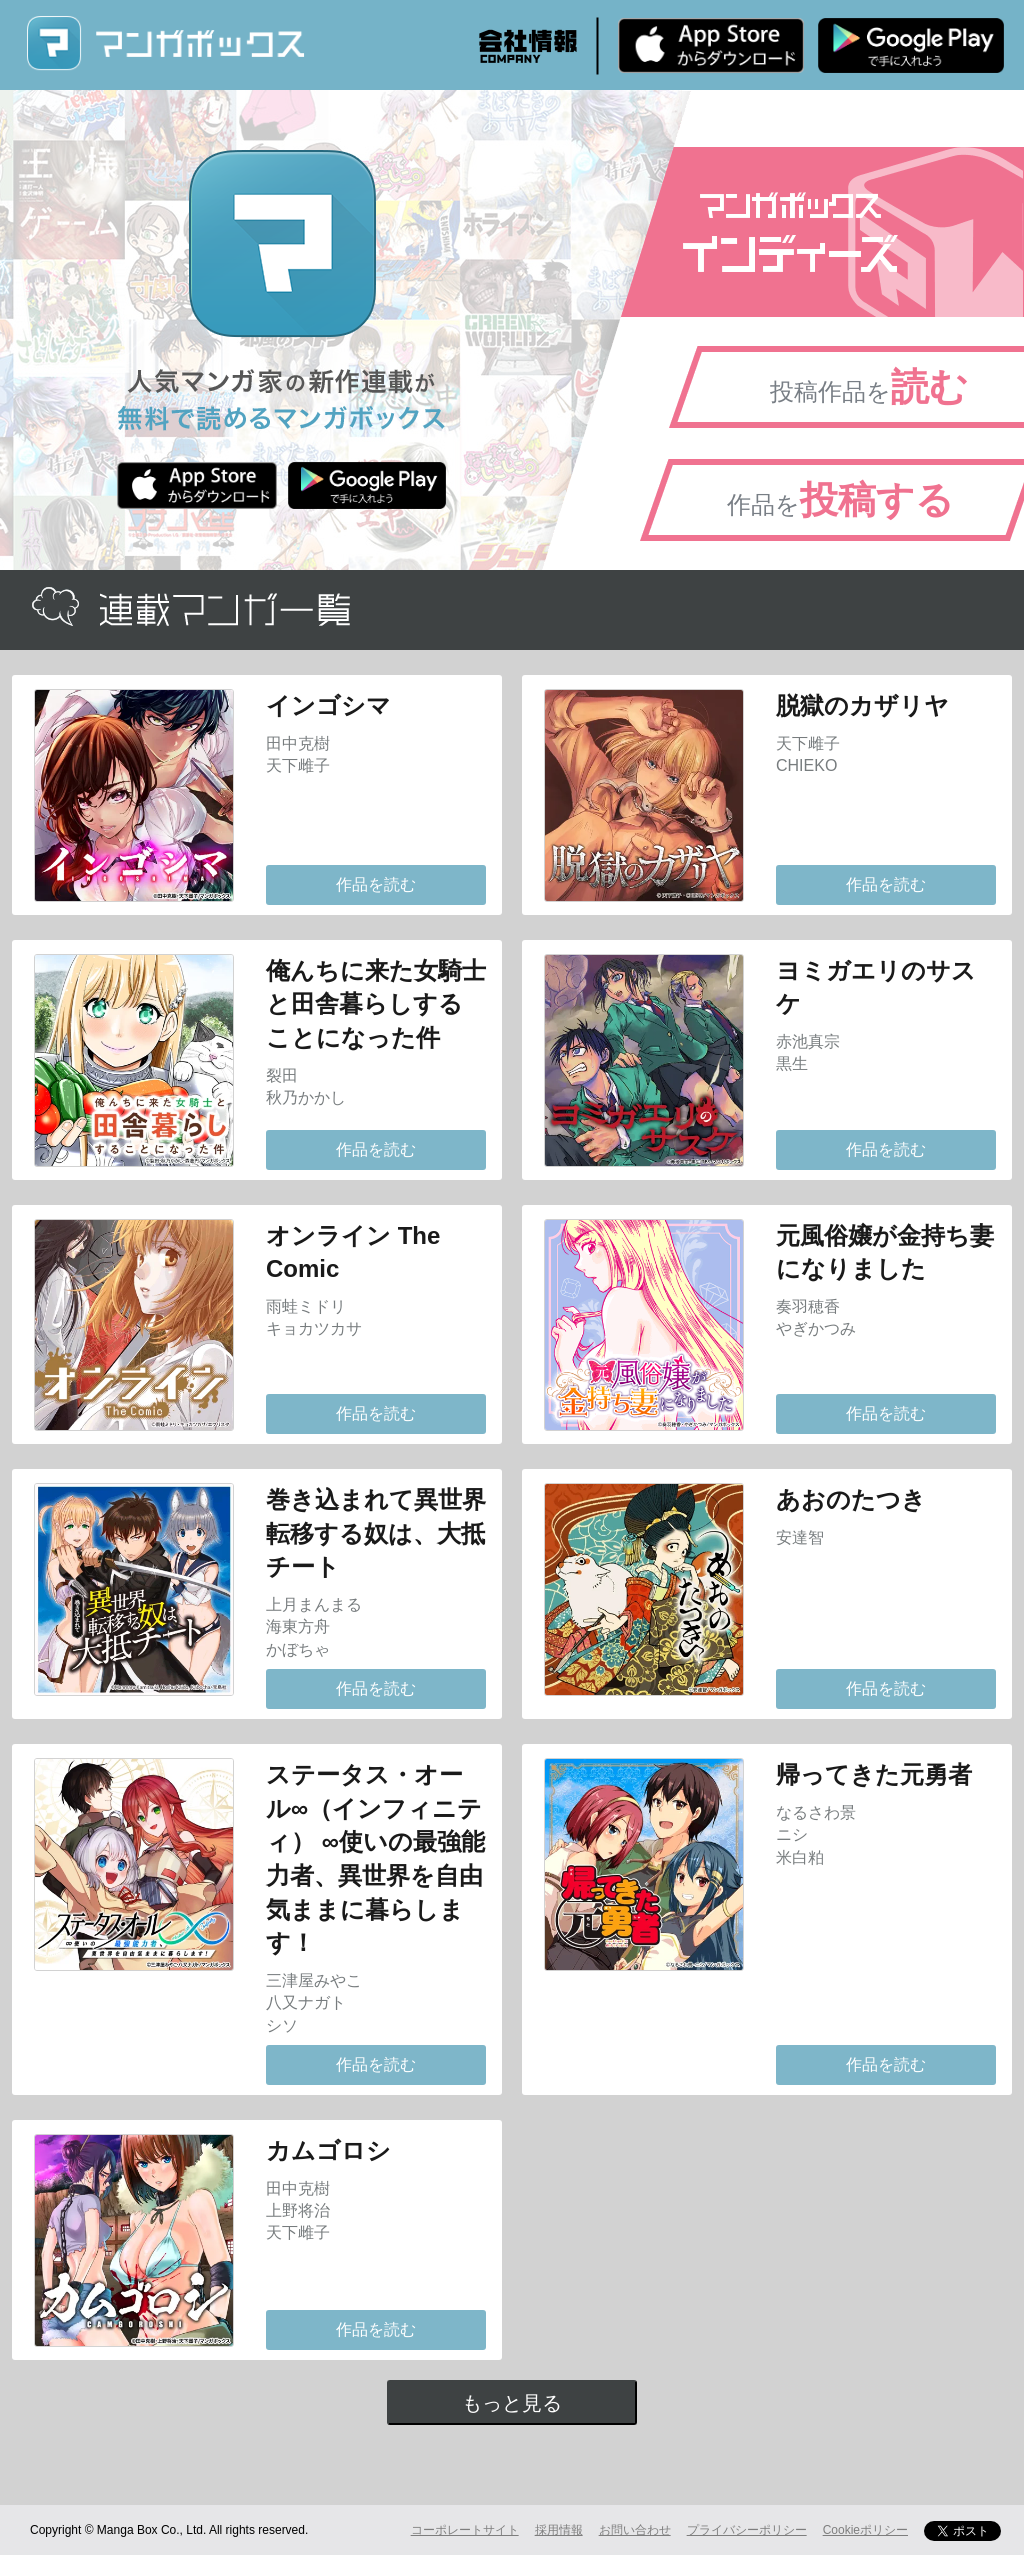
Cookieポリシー (865, 2530)
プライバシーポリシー (747, 2530)
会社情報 (528, 46)
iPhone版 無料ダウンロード (711, 45)
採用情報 (559, 2530)
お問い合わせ (635, 2530)
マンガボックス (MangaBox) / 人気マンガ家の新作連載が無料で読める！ (165, 43)
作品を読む (376, 884)
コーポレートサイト (465, 2530)
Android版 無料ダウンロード (911, 45)
